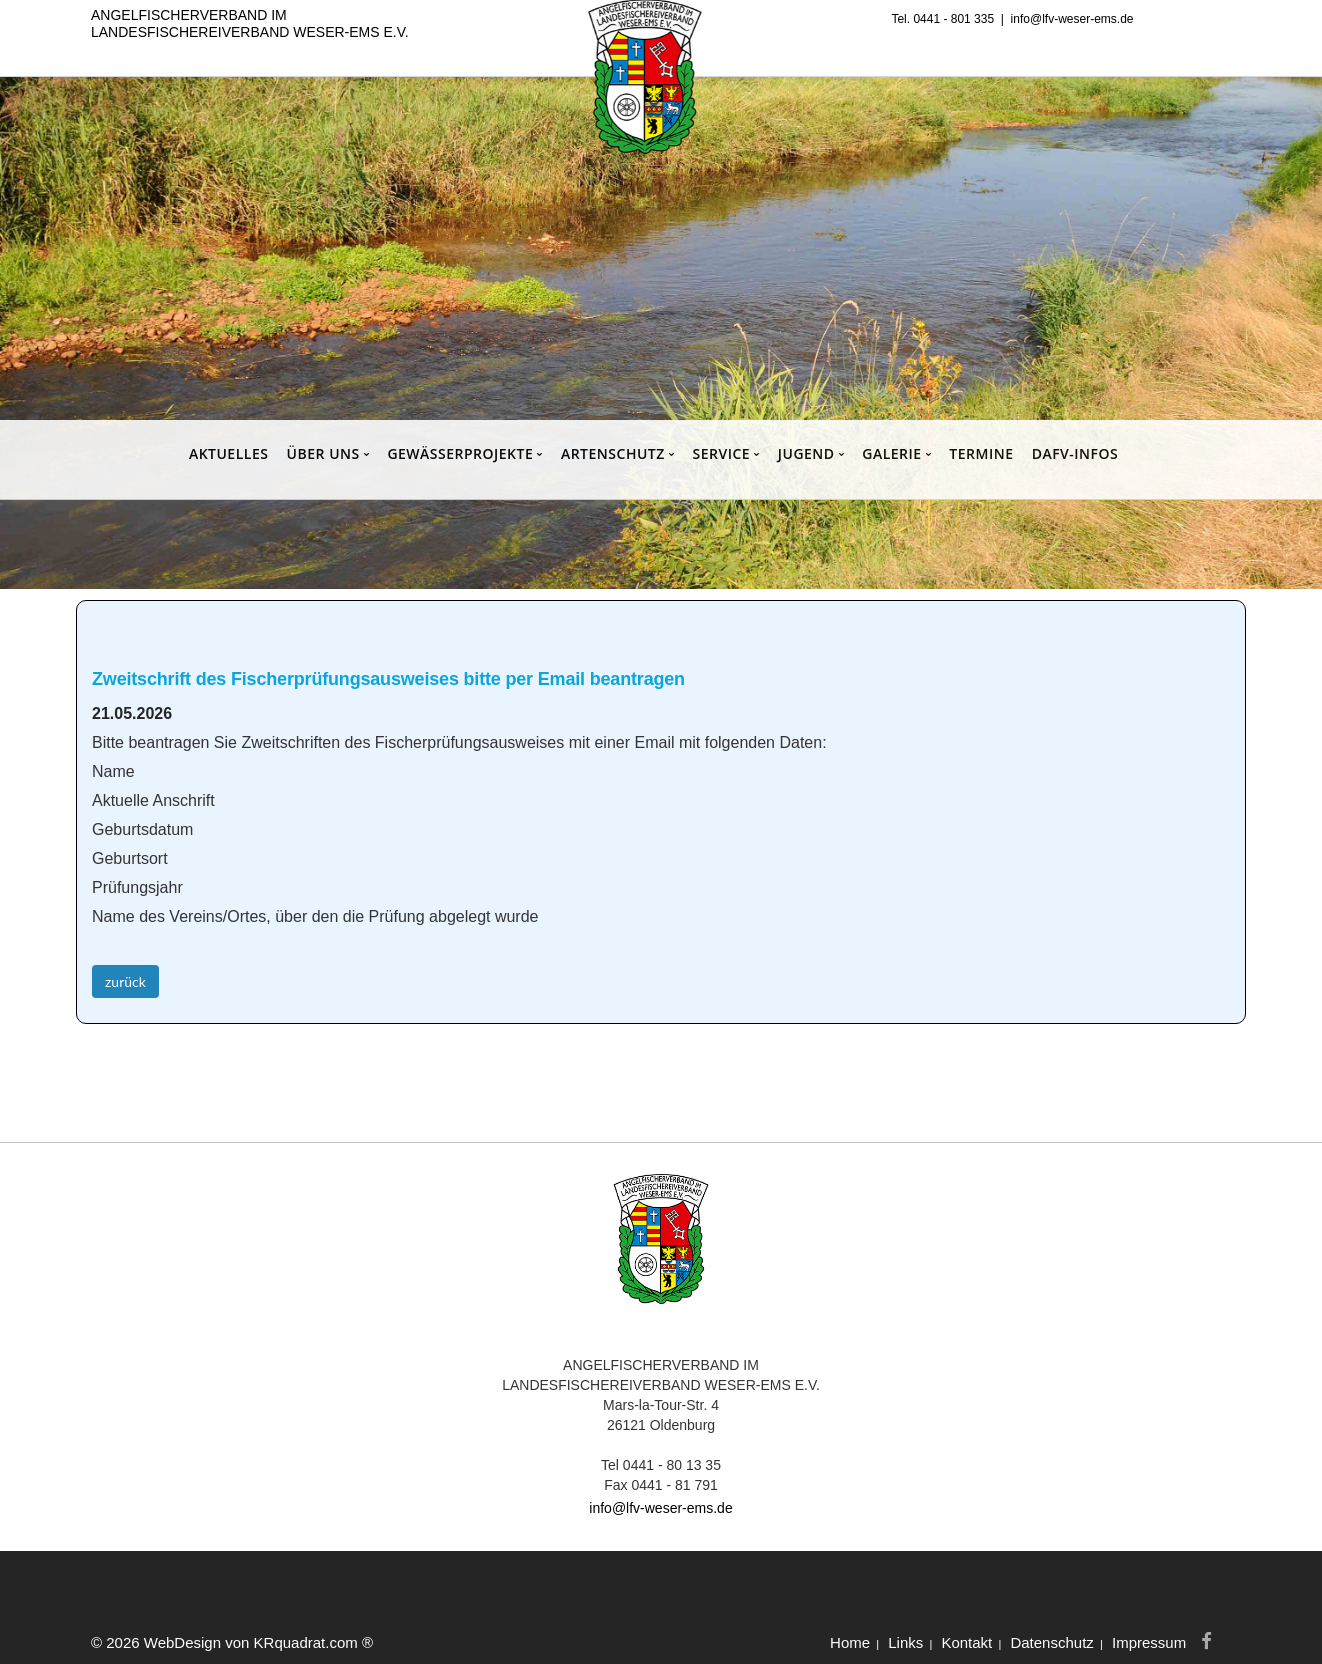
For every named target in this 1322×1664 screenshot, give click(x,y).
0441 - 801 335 (953, 19)
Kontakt (966, 1642)
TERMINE (981, 453)
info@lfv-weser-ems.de (1072, 19)
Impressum (1149, 1642)
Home (850, 1642)
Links (905, 1642)
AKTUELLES (229, 453)
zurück (125, 981)
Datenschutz (1051, 1642)
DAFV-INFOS (1075, 453)
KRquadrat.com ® (313, 1642)
